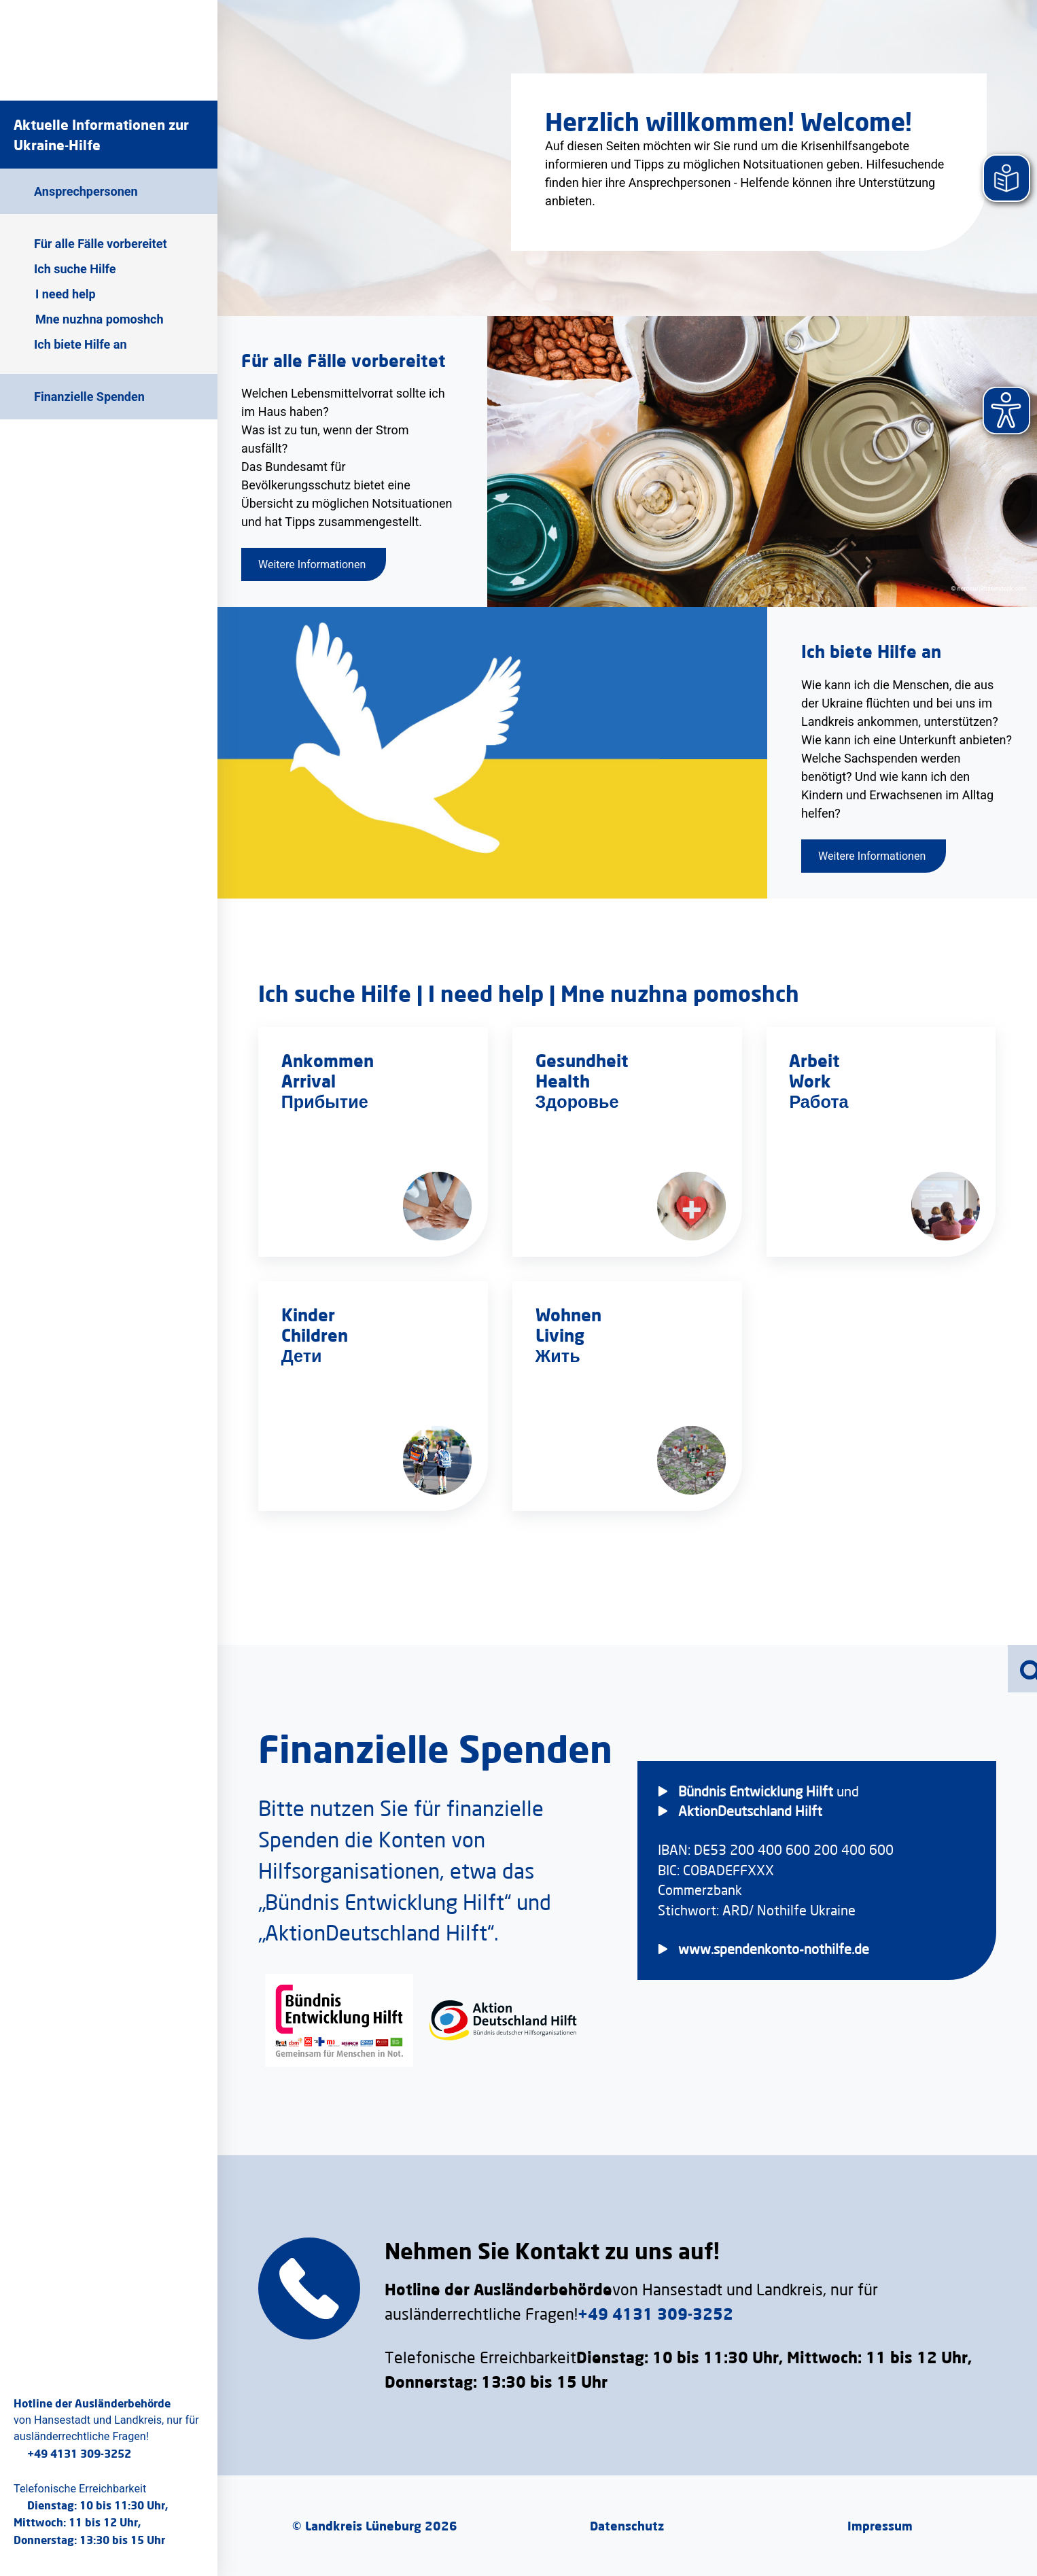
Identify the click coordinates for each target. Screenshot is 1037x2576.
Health (562, 1080)
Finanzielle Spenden (89, 396)
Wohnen (568, 1314)
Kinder (308, 1314)
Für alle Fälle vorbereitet (100, 244)
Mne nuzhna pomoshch (99, 319)
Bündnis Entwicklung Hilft (755, 1791)
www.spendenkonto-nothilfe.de (773, 1949)
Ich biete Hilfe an (80, 344)
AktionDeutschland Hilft (750, 1811)
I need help (65, 294)
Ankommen (327, 1060)
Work (811, 1080)
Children (314, 1334)
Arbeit (815, 1060)
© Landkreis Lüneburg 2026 (374, 2525)
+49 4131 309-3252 (79, 2453)
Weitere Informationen (312, 564)
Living (559, 1334)
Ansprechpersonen (86, 191)
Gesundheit (582, 1060)
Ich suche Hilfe (75, 269)
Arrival (308, 1080)
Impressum (880, 2525)
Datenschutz (627, 2525)
